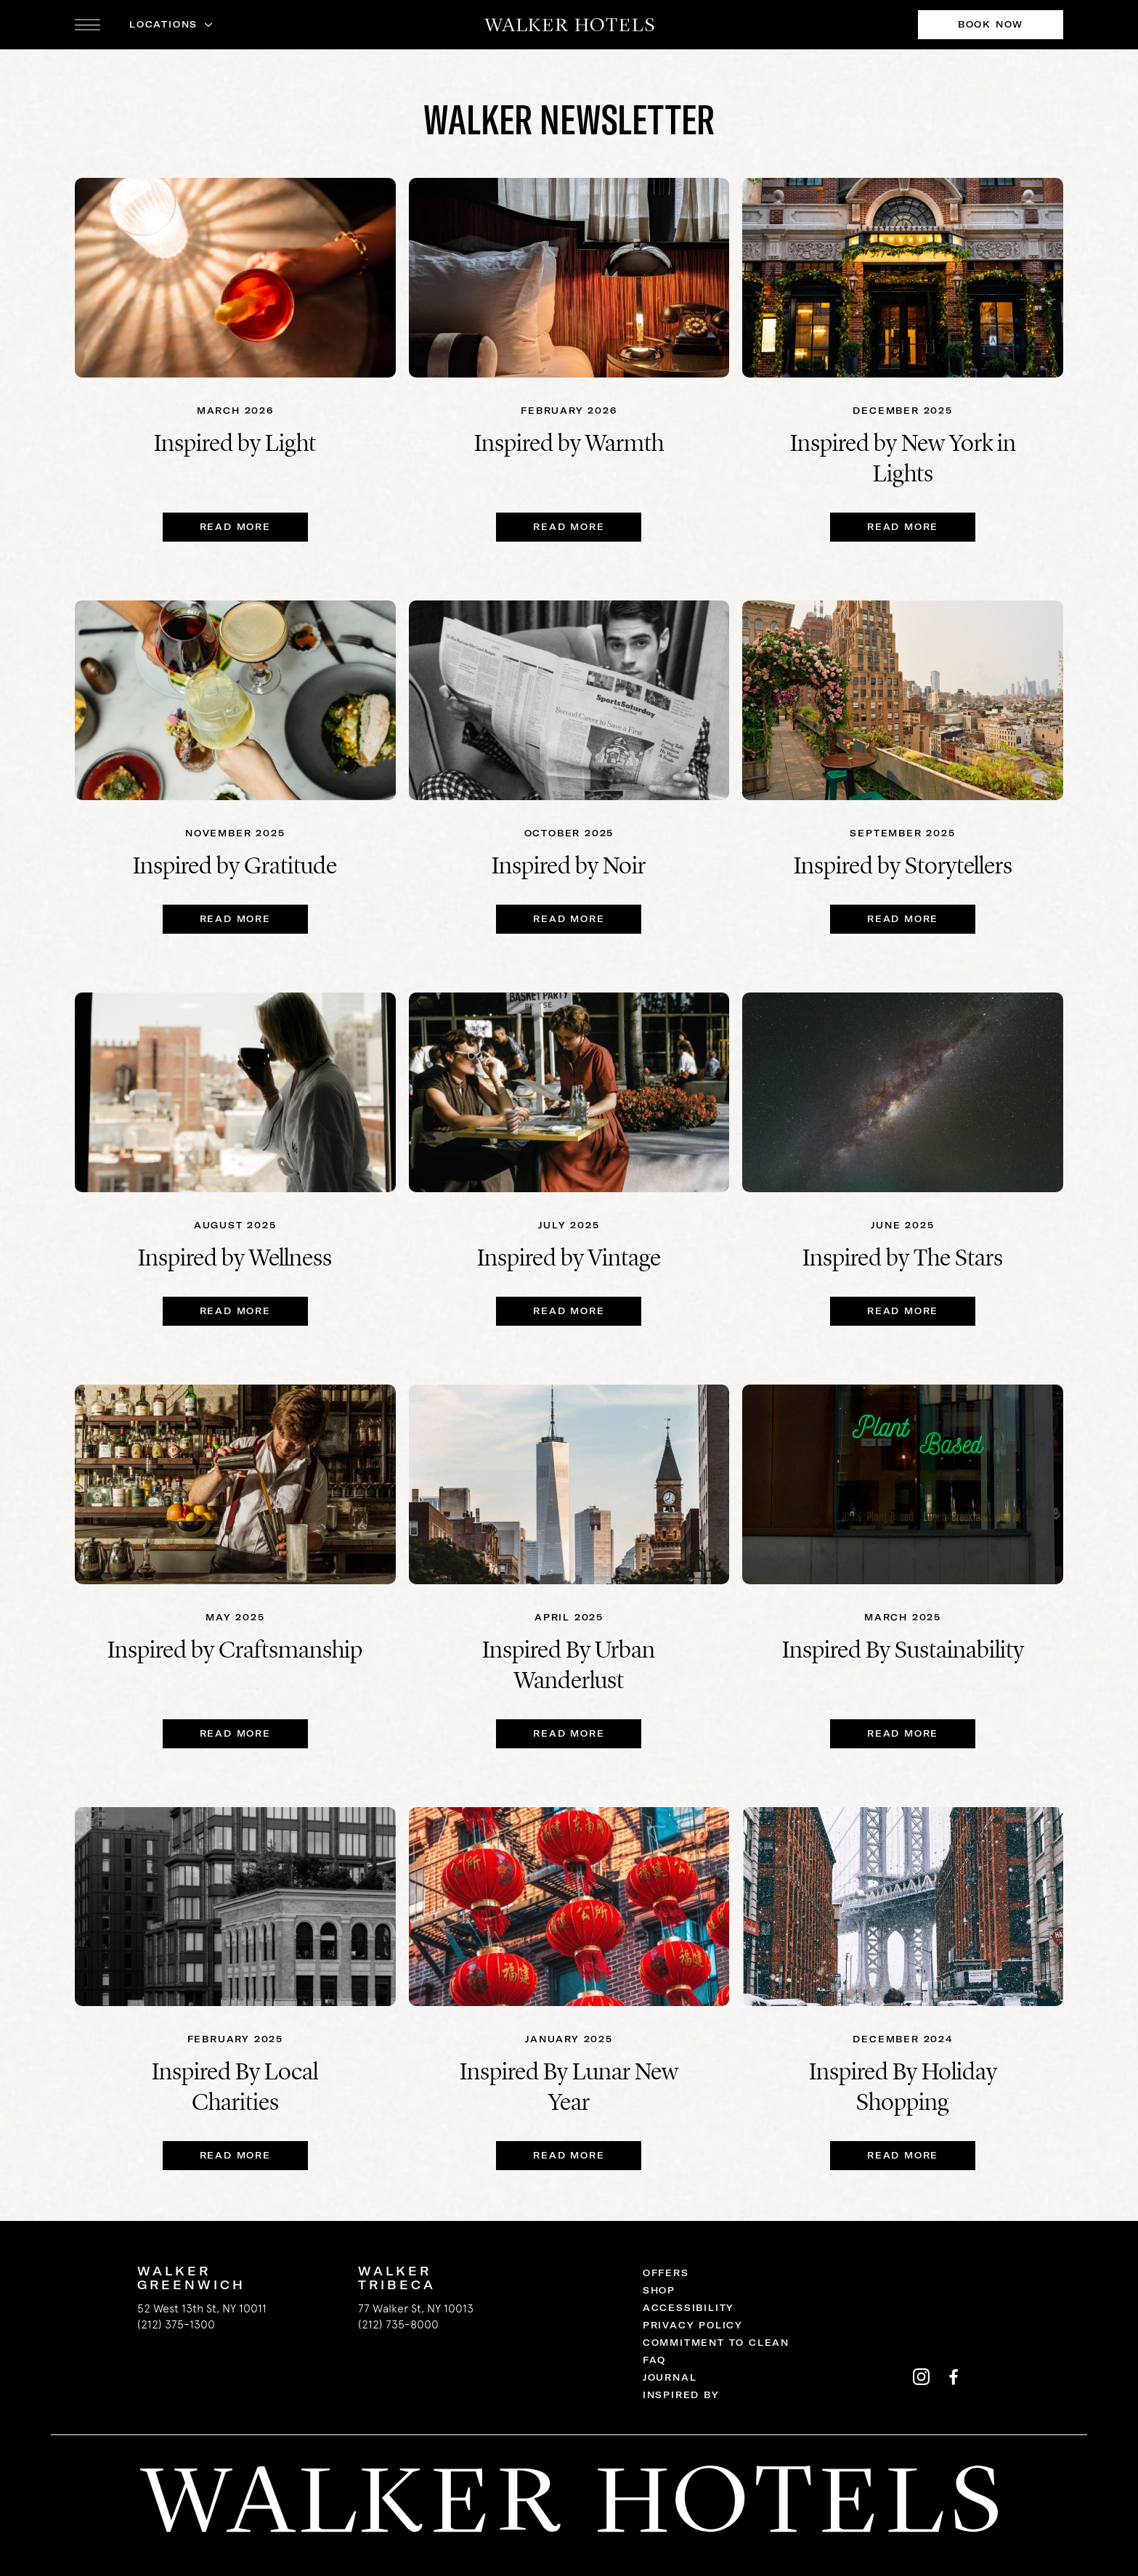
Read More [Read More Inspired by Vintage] (568, 1310)
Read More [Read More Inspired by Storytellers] (902, 918)
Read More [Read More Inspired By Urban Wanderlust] (568, 1733)
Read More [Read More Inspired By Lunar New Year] (568, 2155)
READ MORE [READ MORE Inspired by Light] (235, 526)
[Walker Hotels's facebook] (953, 2376)
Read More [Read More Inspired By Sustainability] (902, 1733)
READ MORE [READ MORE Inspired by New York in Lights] (902, 526)
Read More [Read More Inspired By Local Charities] (235, 2155)
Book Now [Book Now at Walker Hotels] (990, 24)
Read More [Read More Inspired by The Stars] (902, 1310)
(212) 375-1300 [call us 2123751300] (176, 2324)
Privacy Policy (693, 2325)
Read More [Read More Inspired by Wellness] (235, 1310)
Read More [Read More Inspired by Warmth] (568, 526)
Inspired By (681, 2394)
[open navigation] (87, 24)
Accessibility (688, 2307)
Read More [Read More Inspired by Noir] (568, 918)
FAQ (654, 2360)
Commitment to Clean (716, 2342)
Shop (659, 2290)
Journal (670, 2377)
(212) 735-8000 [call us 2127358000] (398, 2324)
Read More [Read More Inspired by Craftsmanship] (235, 1733)
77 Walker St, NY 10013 (416, 2308)
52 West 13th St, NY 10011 (202, 2308)
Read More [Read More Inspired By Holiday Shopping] (902, 2155)
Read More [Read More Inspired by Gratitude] (235, 918)
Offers (666, 2272)
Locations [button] (163, 24)
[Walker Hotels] (569, 24)
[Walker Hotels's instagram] (921, 2376)
